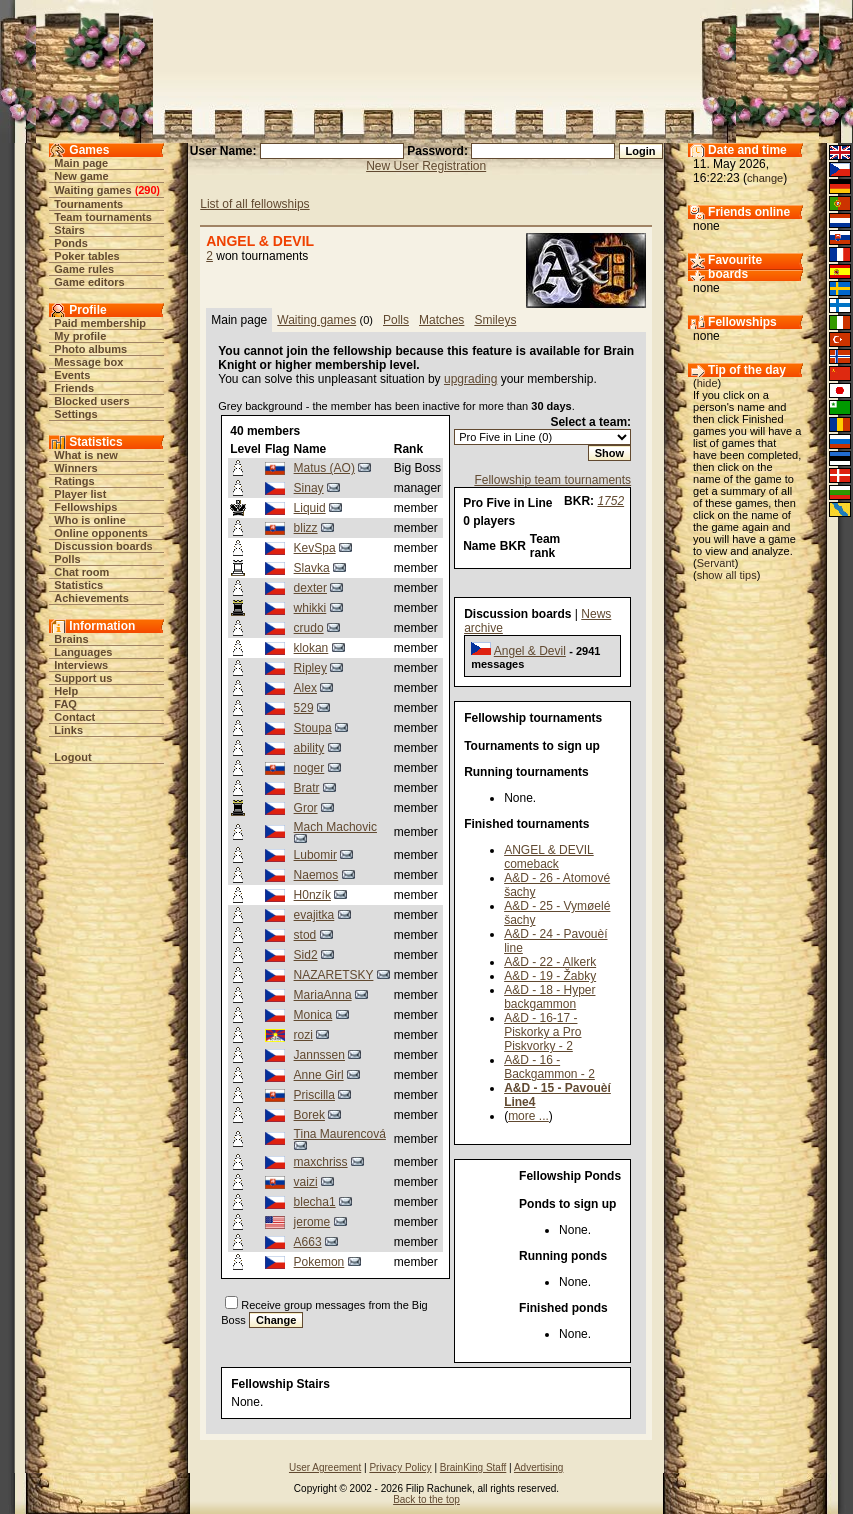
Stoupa (313, 728)
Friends (74, 388)
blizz (306, 528)
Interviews (81, 665)
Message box (88, 362)
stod (305, 935)
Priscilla (314, 1095)
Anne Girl (319, 1075)
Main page (81, 163)
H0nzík (312, 895)
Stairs (69, 230)
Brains (71, 639)
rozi (303, 1035)
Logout (72, 757)
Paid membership (100, 323)
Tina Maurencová (340, 1134)
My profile (80, 336)
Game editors (89, 282)
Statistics (78, 585)
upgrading (470, 379)
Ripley (310, 668)
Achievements (91, 598)
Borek (309, 1115)
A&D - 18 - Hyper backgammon (549, 997)
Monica (313, 1015)
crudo (309, 628)
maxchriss (321, 1162)
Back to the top (426, 1499)
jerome (312, 1222)
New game (81, 176)
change (765, 178)
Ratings (74, 481)
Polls (67, 559)
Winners (75, 468)
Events (72, 375)
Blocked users (91, 401)
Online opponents (101, 533)
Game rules (84, 269)
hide (707, 383)
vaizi (306, 1182)
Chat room (81, 572)
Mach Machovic (335, 827)
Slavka (312, 568)
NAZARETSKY (334, 975)
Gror (306, 808)
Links (68, 730)
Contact (74, 717)
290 (147, 190)
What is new (86, 455)
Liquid (310, 508)
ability (309, 748)
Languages (83, 652)
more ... (528, 1116)
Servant (716, 563)
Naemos (316, 875)
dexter (310, 588)
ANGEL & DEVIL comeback (549, 857)
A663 (308, 1242)
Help (66, 691)
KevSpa (315, 548)
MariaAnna (323, 995)
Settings (75, 414)
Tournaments (88, 204)
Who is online (90, 520)
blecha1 (315, 1202)
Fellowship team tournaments (552, 480)
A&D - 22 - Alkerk (550, 962)
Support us (83, 678)
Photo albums (90, 349)
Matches (441, 320)
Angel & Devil (530, 651)
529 (304, 708)
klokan (311, 648)
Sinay (309, 488)
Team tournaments (103, 217)
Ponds (71, 243)
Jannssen (319, 1055)
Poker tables (86, 256)
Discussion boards (103, 546)
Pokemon (319, 1262)
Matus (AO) (324, 468)
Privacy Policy (400, 1467)
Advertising (538, 1467)
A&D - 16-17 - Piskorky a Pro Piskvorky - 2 (542, 1032)
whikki (310, 608)
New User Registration (426, 166)
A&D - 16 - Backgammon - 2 (549, 1067)
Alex (305, 688)
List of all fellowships (254, 204)
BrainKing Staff (473, 1467)
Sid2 (306, 955)
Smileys (495, 320)
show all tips (727, 575)
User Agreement (325, 1467)
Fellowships (85, 507)
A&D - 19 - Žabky (550, 976)
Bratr (307, 788)
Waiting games (92, 190)
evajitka (314, 915)
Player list (80, 494)
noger (309, 768)
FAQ (65, 704)
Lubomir (315, 855)
